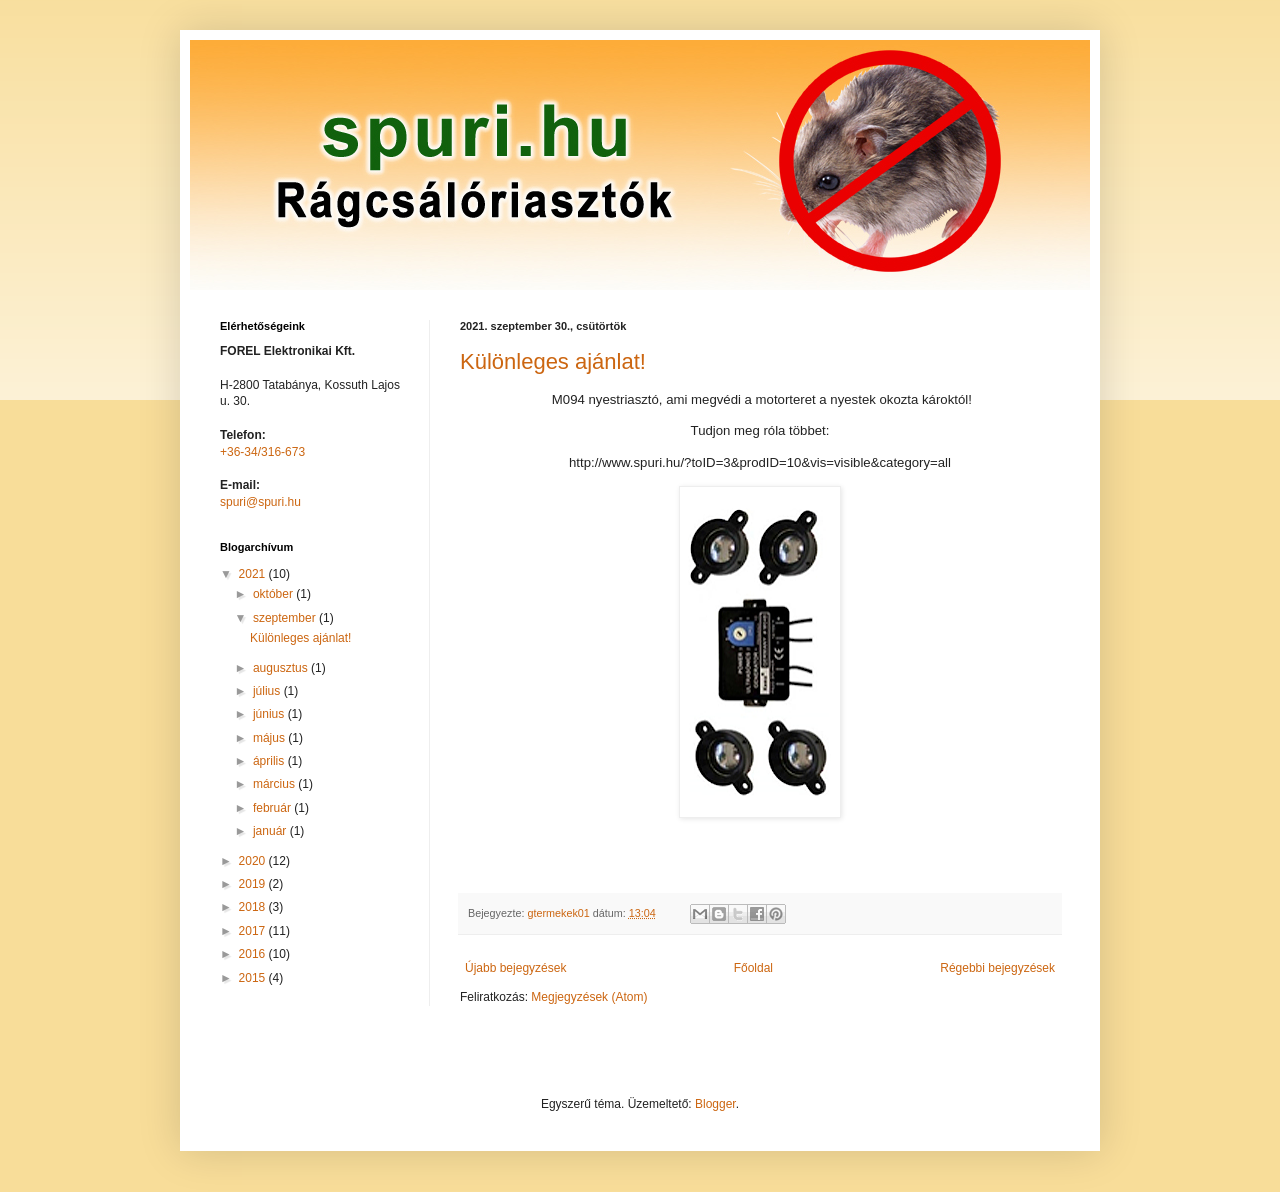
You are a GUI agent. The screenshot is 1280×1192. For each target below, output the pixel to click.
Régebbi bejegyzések (997, 968)
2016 (254, 954)
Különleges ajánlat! (553, 361)
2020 (254, 861)
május (270, 738)
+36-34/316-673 (262, 452)
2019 (254, 884)
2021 (254, 574)
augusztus (282, 668)
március (275, 784)
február (273, 808)
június (270, 714)
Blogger (715, 1104)
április (270, 761)
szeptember (286, 618)
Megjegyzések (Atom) (589, 997)
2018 (254, 907)
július (268, 691)
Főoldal (753, 968)
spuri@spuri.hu (260, 502)
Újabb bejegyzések (515, 968)
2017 (254, 931)
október (274, 594)
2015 (254, 978)
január (271, 831)
